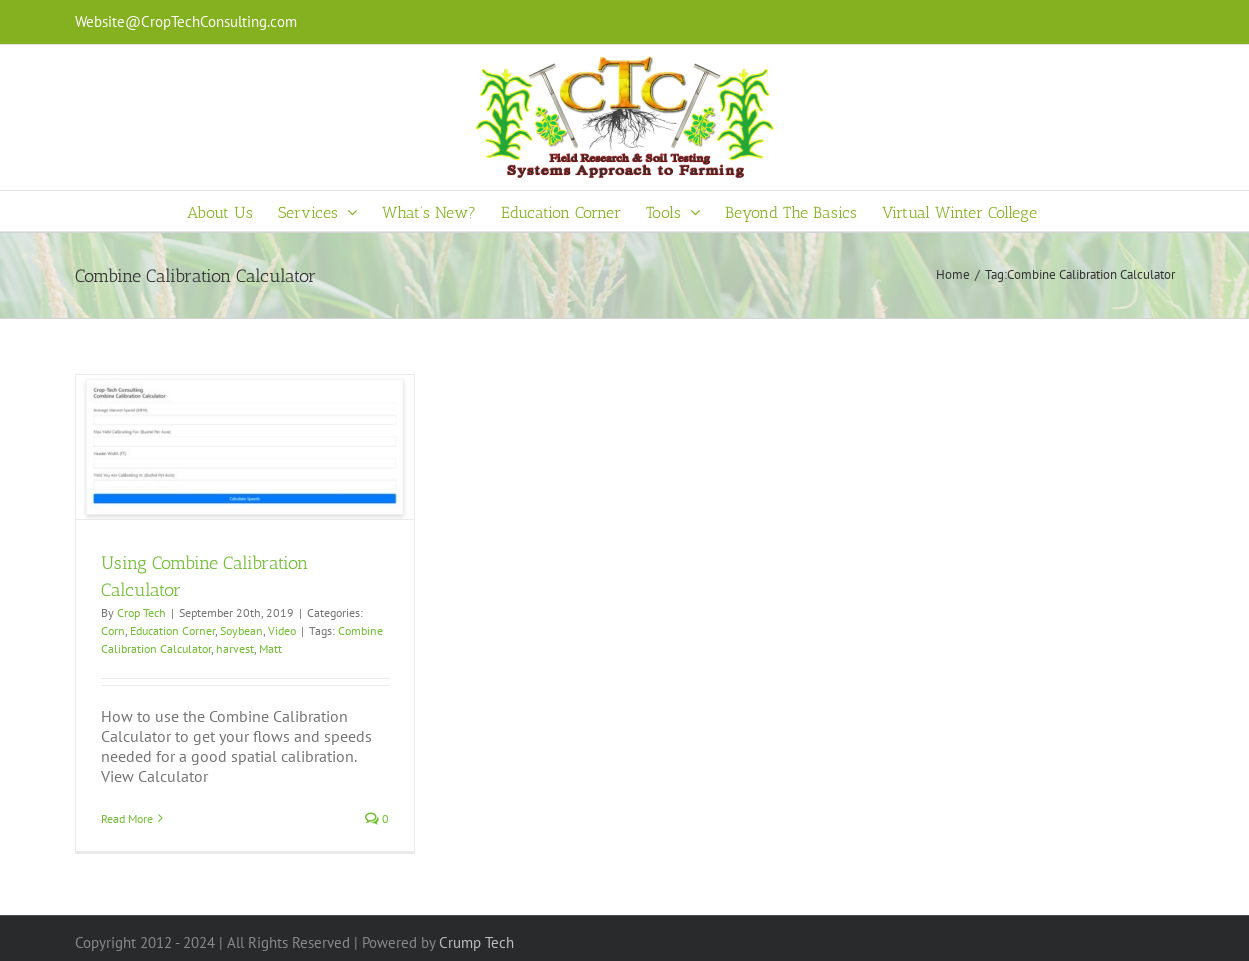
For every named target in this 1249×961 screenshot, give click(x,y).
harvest (235, 648)
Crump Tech (476, 942)
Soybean (241, 630)
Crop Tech (141, 612)
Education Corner (172, 630)
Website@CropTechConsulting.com (186, 21)
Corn (113, 630)
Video (282, 630)
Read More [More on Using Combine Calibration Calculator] (127, 818)
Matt (270, 648)
